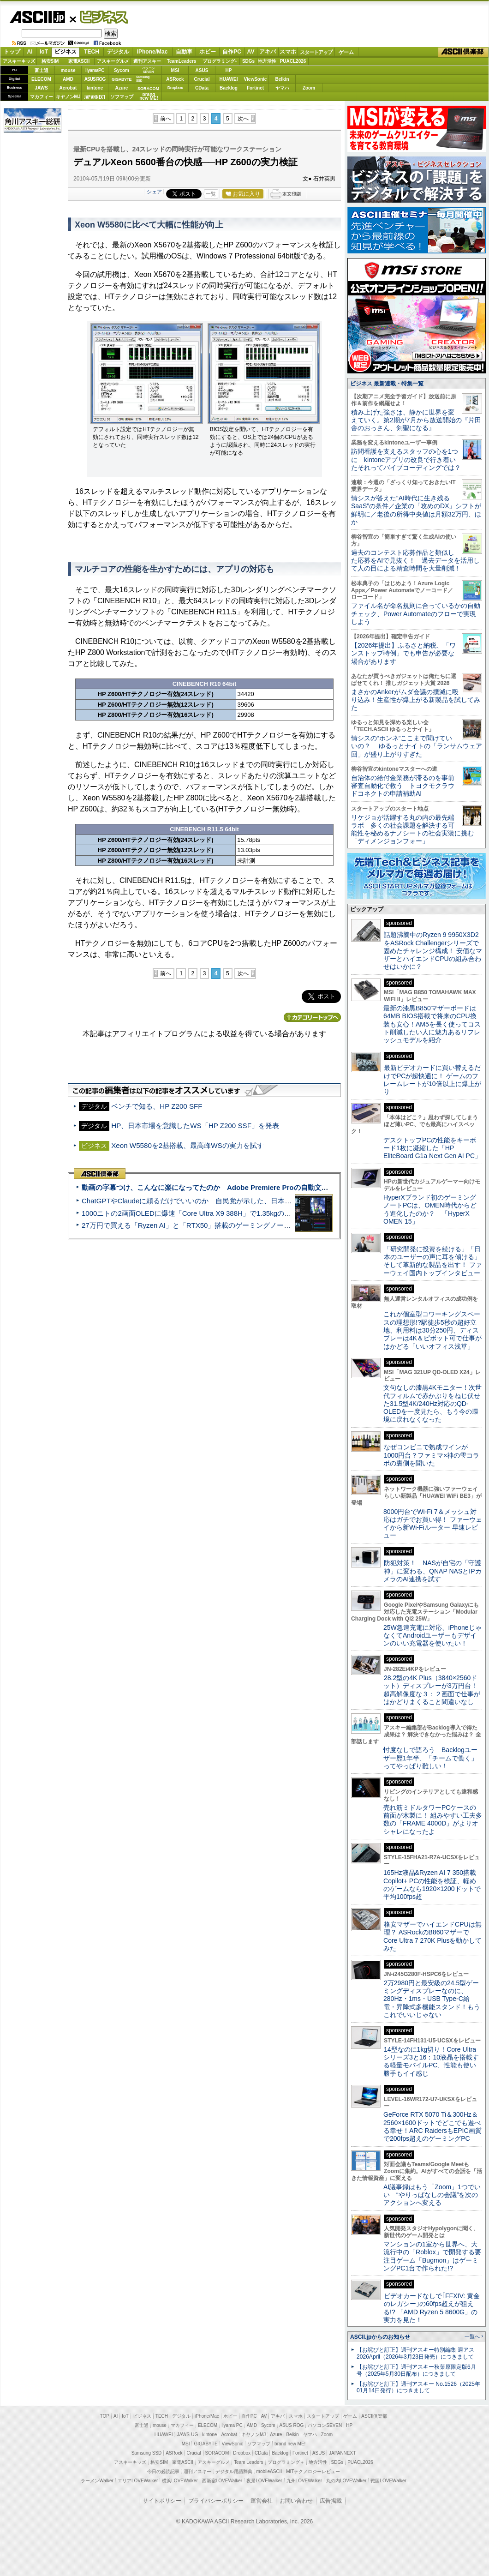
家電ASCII (79, 61)
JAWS (41, 87)
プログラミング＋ (286, 2462)
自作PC (231, 51)
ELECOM (41, 79)
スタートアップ (316, 52)
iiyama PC (232, 2425)
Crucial (202, 79)
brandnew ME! (148, 97)
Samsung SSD (146, 2453)
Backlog (229, 87)
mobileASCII (269, 2471)
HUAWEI (229, 79)
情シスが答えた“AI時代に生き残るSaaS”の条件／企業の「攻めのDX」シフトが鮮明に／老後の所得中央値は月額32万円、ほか (416, 510)
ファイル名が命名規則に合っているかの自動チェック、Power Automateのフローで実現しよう (415, 613)
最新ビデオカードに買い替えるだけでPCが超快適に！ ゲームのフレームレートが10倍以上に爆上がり (432, 1079)
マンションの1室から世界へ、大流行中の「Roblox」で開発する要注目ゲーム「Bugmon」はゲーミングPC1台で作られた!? (432, 2256)
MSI (175, 70)
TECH (91, 51)
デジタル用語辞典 (233, 2471)
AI (30, 51)
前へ (165, 118)
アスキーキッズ (19, 61)
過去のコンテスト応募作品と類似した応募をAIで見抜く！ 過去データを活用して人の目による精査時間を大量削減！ (415, 560)
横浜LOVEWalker (179, 2480)
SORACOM (217, 2453)
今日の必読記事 (163, 2471)
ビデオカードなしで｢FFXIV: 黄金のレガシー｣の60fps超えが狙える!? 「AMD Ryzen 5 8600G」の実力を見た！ (431, 2308)
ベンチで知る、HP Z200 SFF (156, 1106)
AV (251, 51)
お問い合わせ (296, 2501)
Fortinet (255, 87)
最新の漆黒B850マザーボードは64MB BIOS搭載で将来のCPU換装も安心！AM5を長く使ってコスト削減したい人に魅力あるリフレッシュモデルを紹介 (432, 1024)
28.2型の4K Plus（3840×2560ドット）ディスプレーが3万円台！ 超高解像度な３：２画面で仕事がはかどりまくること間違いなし (431, 1689)
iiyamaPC (94, 70)
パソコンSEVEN (148, 69)
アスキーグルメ (113, 61)
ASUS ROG (94, 79)
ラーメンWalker (97, 2480)
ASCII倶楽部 (463, 52)
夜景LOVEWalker (264, 2480)
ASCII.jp (37, 17)
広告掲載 (331, 2501)
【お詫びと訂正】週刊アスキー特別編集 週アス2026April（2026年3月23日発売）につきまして (415, 2353)
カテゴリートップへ (312, 1017)
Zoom (309, 87)
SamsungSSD (142, 78)
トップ (12, 51)
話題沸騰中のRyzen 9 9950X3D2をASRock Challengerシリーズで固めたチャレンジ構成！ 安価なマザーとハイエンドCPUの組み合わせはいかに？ (432, 950)
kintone (95, 87)
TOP (104, 2416)
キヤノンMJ (68, 96)
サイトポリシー (162, 2501)
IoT (44, 51)
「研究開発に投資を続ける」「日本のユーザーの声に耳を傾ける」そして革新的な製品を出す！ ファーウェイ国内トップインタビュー (432, 1261)
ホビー (207, 51)
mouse (67, 70)
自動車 (184, 51)
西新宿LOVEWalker (222, 2480)
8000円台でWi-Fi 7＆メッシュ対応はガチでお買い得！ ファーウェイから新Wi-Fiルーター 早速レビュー (432, 1523)
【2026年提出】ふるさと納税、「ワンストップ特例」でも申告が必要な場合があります (403, 653)
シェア (154, 191)
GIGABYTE (121, 79)
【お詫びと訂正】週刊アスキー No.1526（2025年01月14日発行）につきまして (418, 2387)
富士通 (41, 70)
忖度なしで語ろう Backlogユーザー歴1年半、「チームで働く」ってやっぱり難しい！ (430, 1758)
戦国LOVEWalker (388, 2480)
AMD (68, 79)
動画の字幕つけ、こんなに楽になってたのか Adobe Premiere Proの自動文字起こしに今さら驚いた (240, 1187)
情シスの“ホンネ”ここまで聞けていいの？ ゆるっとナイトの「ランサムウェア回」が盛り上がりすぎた (416, 746)
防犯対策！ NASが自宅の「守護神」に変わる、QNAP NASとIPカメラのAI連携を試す (432, 1571)
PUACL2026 (293, 61)
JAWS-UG (187, 2434)
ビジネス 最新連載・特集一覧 (386, 383)
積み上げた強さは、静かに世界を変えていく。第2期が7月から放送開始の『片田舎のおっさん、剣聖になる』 (416, 420)
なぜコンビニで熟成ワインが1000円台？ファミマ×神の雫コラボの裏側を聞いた (431, 1455)
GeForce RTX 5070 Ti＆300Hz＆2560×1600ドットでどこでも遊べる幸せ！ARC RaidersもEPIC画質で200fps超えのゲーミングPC (432, 2126)
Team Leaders (248, 2462)
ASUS (202, 70)
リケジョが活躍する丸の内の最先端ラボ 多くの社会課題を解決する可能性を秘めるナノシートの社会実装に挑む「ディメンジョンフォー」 (412, 829)
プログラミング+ (220, 61)
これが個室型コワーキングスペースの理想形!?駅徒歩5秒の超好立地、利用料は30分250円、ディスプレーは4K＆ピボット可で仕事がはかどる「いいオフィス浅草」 (432, 1330)
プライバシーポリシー (216, 2501)
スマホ (288, 51)
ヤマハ (282, 87)
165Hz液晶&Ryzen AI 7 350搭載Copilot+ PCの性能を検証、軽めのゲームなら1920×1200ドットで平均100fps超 (432, 1884)
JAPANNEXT (95, 96)
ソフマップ (121, 96)
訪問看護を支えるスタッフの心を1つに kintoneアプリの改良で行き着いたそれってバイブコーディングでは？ (406, 459)
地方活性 (267, 61)
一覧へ (472, 2336)
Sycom (121, 70)
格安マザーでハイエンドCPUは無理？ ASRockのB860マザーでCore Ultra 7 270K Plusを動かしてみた (432, 1936)
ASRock (175, 79)
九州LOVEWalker (304, 2480)
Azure (121, 87)
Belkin (282, 79)
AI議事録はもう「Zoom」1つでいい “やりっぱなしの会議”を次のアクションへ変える (432, 2195)
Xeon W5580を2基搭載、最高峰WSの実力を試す (187, 1145)
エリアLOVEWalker (138, 2480)
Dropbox (175, 87)
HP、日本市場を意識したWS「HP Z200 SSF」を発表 (195, 1125)
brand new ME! (289, 2443)
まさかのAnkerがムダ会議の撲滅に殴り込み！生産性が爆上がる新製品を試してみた (415, 700)
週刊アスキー (147, 61)
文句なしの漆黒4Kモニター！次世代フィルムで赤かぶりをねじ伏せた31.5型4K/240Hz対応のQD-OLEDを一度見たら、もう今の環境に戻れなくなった (432, 1403)
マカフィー (41, 96)
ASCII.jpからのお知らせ (380, 2337)
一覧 (211, 194)
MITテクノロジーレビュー (313, 2471)
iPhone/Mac (152, 51)
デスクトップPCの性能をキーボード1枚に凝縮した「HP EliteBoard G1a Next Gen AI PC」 (432, 1148)
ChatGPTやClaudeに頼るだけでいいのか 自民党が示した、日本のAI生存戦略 (204, 1201)
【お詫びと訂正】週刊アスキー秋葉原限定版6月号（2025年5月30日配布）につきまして (416, 2370)
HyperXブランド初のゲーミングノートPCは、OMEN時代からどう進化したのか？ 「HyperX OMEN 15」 (430, 1209)
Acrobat (68, 87)
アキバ (267, 51)
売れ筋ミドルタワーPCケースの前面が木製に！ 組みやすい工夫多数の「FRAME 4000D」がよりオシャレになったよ (432, 1819)
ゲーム (346, 52)
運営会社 (261, 2501)
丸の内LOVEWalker (346, 2480)
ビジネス (99, 17)
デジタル (118, 51)
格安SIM (50, 61)
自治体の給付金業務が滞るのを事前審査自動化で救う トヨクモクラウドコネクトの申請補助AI (402, 786)
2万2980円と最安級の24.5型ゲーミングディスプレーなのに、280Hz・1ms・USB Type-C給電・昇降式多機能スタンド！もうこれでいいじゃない (431, 1998)
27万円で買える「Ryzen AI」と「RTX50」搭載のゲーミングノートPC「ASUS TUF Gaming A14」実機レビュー (256, 1225)
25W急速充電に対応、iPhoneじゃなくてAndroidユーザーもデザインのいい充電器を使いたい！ (432, 1635)
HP (229, 70)
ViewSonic (255, 79)
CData (202, 87)
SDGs (248, 61)
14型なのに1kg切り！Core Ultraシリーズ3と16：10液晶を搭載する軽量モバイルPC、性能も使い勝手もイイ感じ (431, 2061)
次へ (243, 118)
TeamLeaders (182, 61)
